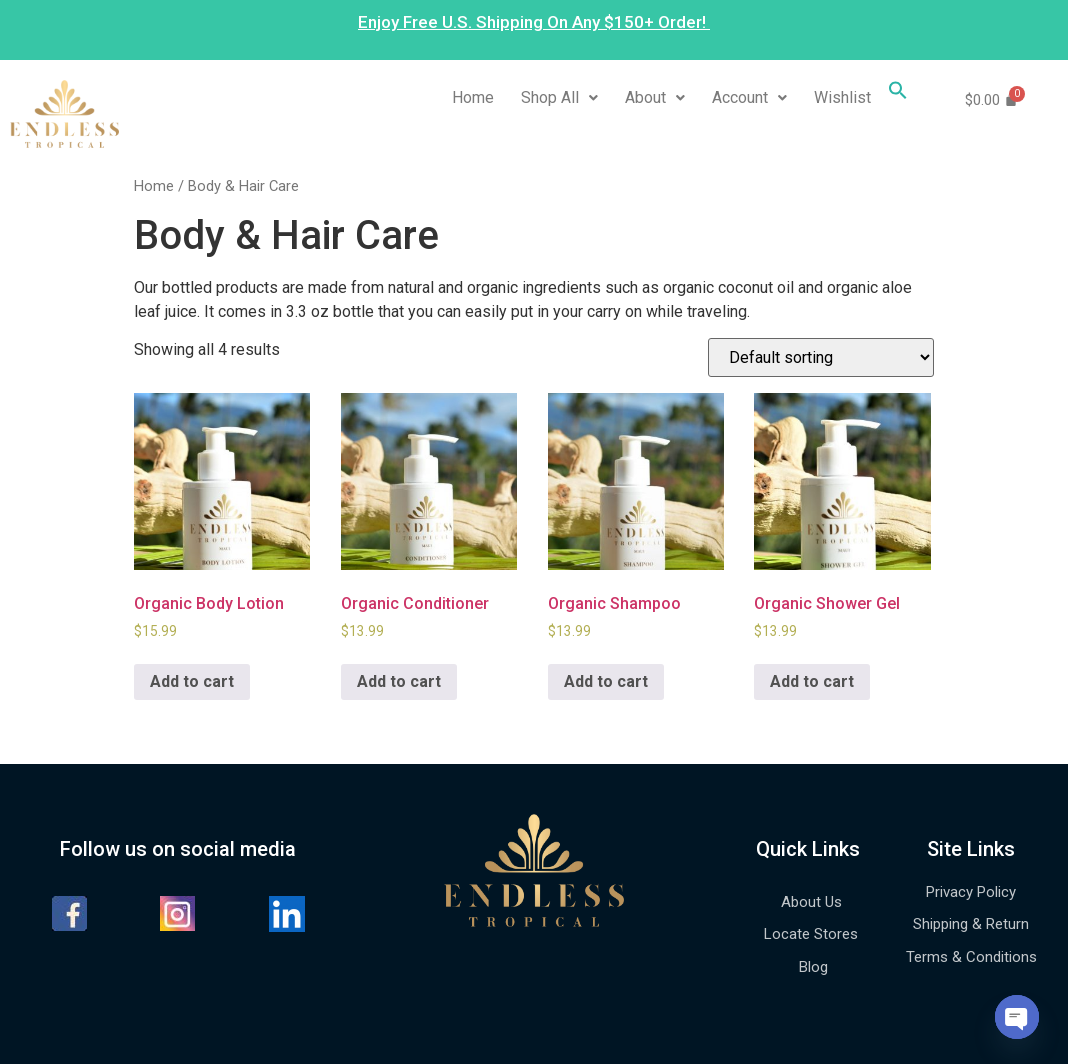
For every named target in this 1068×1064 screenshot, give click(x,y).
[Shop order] (821, 357)
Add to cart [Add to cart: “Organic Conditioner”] (399, 681)
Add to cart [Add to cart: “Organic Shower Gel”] (812, 681)
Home (473, 97)
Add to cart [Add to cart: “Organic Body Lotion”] (192, 681)
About (655, 97)
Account (749, 97)
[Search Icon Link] (898, 94)
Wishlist (842, 97)
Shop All (559, 97)
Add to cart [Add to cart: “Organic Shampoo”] (606, 681)
